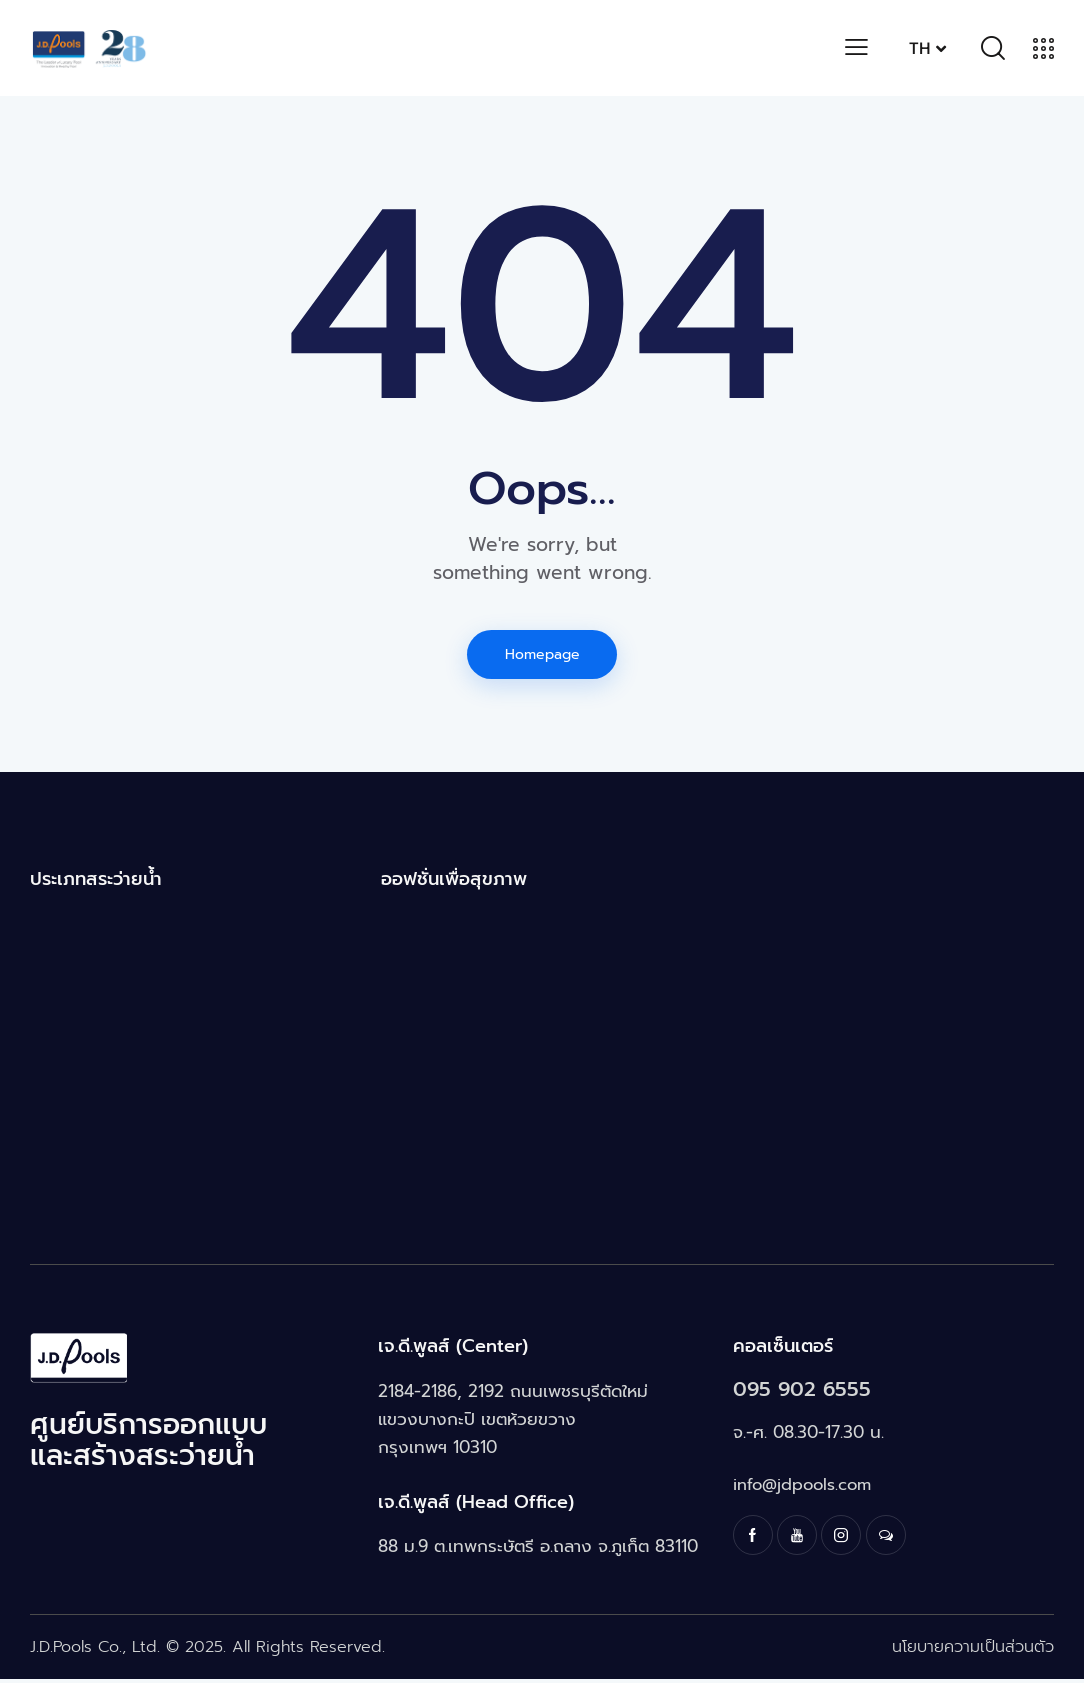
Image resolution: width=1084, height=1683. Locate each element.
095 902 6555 (810, 1393)
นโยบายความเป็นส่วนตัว (973, 1651)
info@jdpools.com (804, 1489)
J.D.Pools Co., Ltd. (95, 1651)
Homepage (542, 655)
